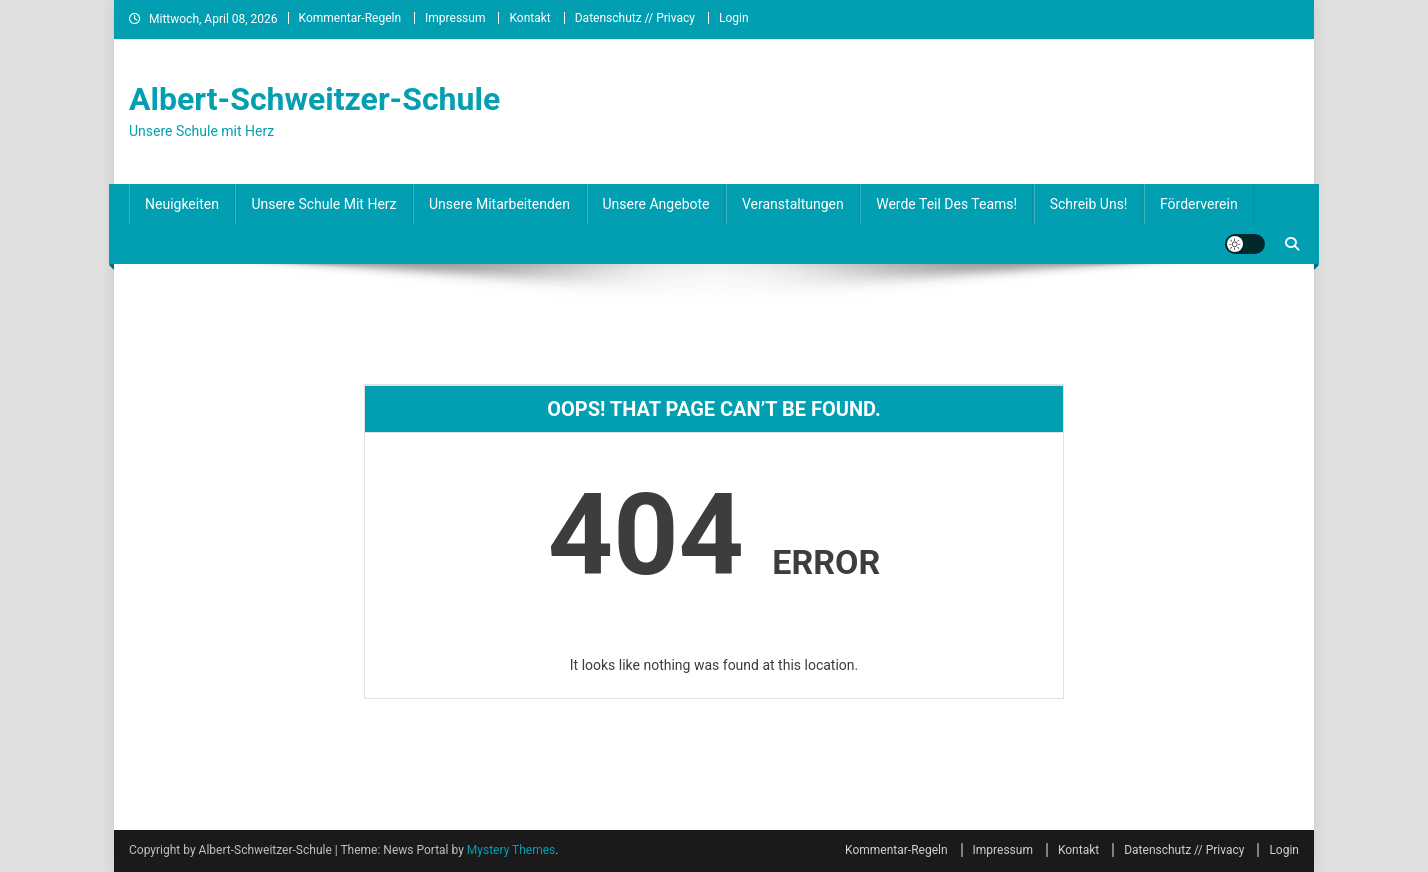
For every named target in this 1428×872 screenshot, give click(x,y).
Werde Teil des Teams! (946, 204)
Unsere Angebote (656, 204)
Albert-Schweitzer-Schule (314, 99)
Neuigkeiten (182, 204)
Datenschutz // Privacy (635, 18)
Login (734, 18)
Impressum (455, 18)
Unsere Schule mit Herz (323, 204)
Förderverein (1199, 204)
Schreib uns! (1089, 204)
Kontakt (529, 18)
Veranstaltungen (793, 204)
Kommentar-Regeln (350, 18)
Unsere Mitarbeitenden (499, 204)
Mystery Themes (511, 850)
